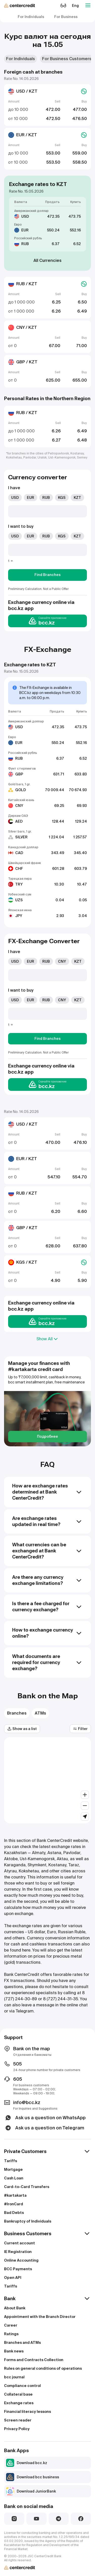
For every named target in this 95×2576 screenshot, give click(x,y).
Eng (75, 5)
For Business (66, 16)
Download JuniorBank (31, 2491)
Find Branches (47, 574)
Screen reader (17, 2420)
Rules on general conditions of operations (43, 2368)
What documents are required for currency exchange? (47, 1662)
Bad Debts (14, 2212)
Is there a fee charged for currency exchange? (47, 1606)
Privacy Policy (17, 2429)
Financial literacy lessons (27, 2411)
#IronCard (13, 2204)
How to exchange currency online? (47, 1633)
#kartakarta (15, 2195)
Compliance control (22, 2385)
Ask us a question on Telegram (44, 2128)
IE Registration (18, 2251)
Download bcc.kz (26, 2463)
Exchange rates (18, 2403)
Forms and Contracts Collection (33, 2360)
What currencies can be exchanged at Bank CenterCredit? (47, 1551)
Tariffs (10, 2161)
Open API (12, 2277)
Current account (19, 2243)
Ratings (11, 2334)
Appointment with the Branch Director (39, 2316)
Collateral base (18, 2394)
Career (10, 2325)
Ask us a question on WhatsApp (45, 2118)
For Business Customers (66, 58)
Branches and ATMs (22, 2342)
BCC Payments (18, 2269)
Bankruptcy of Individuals (27, 2221)
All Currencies (47, 260)
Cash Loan (13, 2178)
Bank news (14, 2351)
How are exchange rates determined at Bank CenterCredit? (47, 1492)
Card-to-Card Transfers (26, 2186)
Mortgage (13, 2169)
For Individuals (31, 16)
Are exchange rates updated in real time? (47, 1521)
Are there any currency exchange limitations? (47, 1580)
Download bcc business (32, 2477)
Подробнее (47, 1436)
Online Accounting (21, 2260)
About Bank (14, 2308)
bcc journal (14, 2377)
